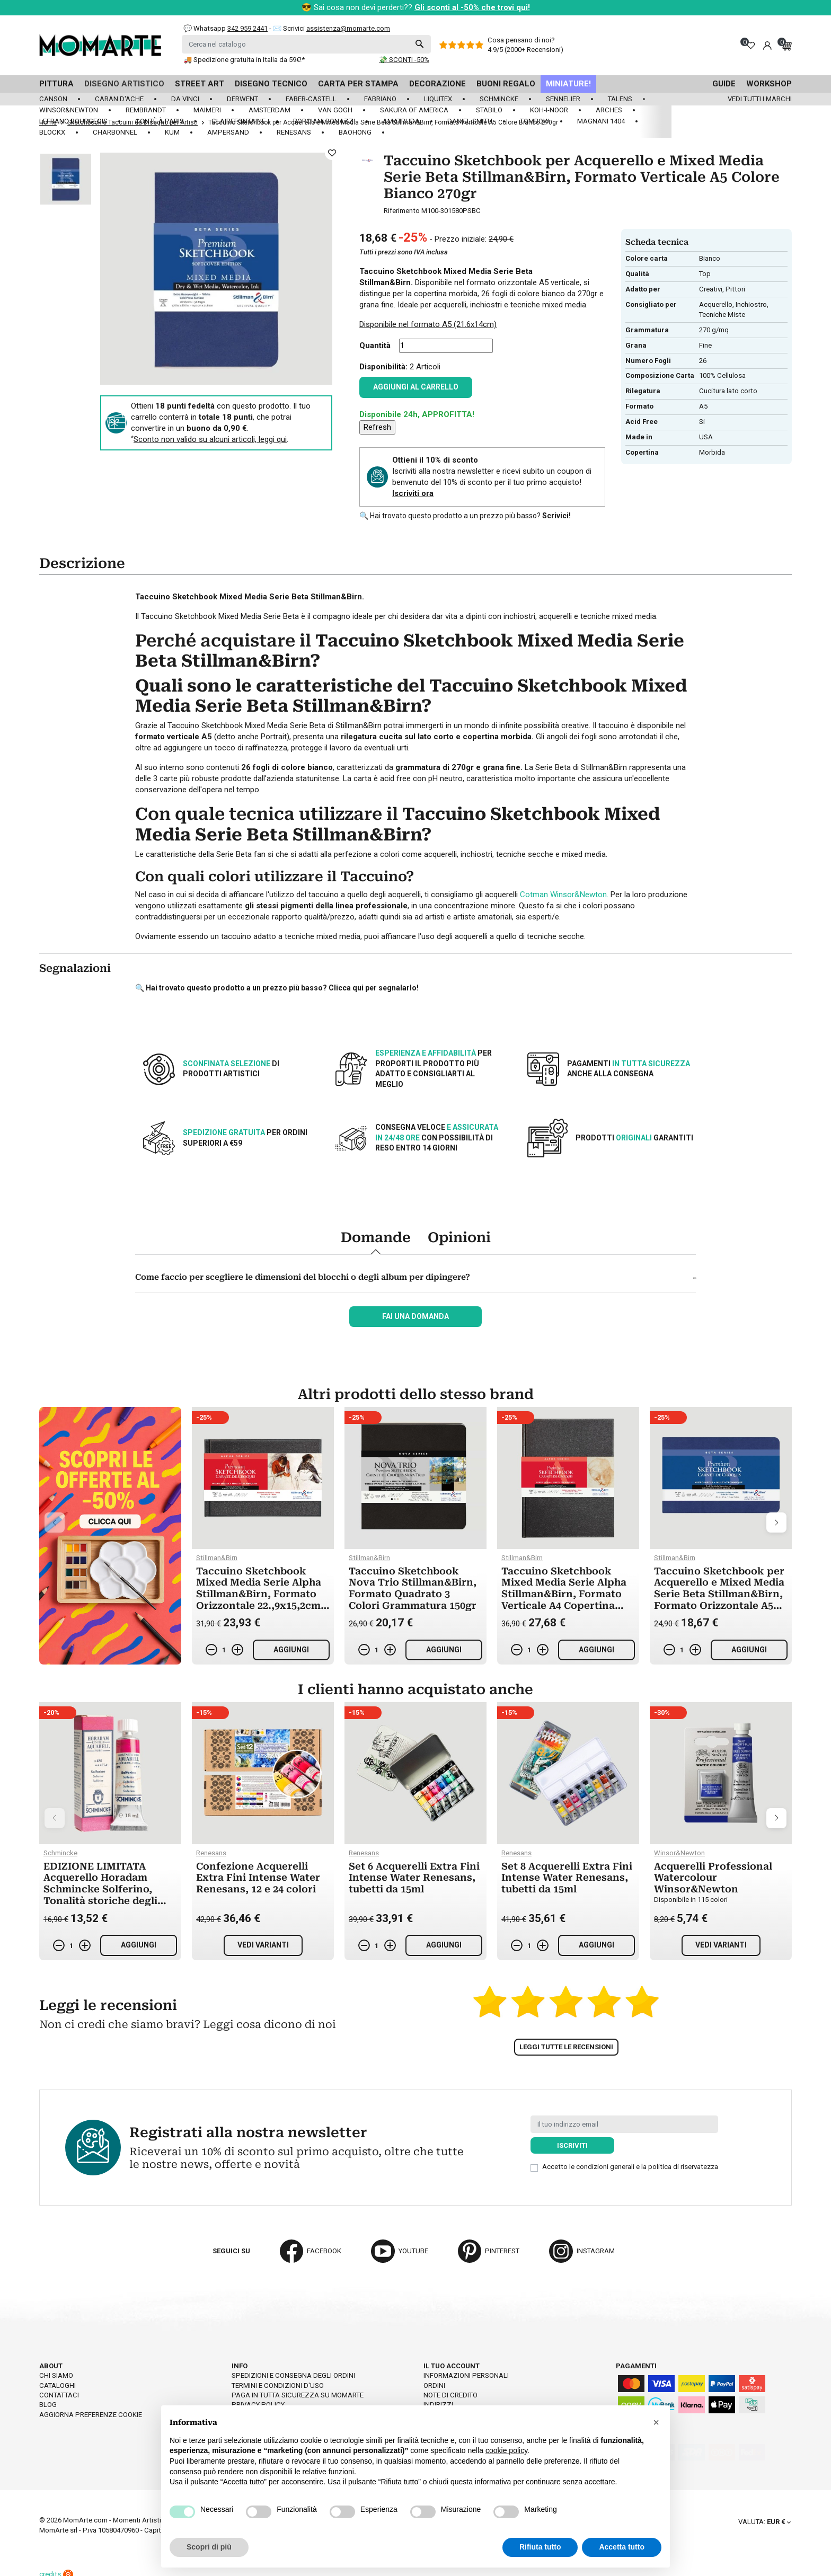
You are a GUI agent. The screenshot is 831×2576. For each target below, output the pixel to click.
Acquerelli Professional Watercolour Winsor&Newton (713, 1878)
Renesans (294, 132)
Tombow (535, 121)
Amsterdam (269, 110)
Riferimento (402, 211)
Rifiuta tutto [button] (540, 2547)
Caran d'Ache (119, 99)
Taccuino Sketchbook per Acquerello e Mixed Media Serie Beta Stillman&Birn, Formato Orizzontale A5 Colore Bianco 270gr (719, 1593)
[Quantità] (446, 346)
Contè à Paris (159, 121)
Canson (53, 99)
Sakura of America (414, 110)
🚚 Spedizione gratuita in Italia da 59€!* (244, 60)
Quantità (375, 345)
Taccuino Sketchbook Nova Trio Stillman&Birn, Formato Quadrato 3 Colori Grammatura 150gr (412, 1588)
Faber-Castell (311, 99)
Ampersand (228, 132)
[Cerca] (306, 44)
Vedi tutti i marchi (760, 99)
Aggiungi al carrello (415, 387)
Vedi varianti (263, 1945)
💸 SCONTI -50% (404, 60)
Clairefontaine (238, 121)
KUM (172, 132)
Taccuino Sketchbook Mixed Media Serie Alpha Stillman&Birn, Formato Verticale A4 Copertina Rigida (563, 1593)
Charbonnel (115, 132)
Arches (609, 110)
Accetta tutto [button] (621, 2547)
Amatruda (401, 121)
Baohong (355, 132)
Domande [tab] (376, 1237)
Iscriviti (572, 2145)
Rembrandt (146, 110)
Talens (620, 99)
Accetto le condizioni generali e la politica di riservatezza (630, 2167)
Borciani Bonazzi (324, 121)
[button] (656, 2422)
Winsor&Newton (68, 110)
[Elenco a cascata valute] (764, 2514)
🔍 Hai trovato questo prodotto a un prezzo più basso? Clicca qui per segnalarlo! (277, 988)
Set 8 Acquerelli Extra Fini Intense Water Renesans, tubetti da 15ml (566, 1878)
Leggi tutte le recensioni (566, 2047)
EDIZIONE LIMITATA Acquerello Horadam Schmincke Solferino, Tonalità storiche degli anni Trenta (100, 1889)
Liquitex (438, 99)
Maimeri (207, 110)
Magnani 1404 (601, 121)
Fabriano (380, 99)
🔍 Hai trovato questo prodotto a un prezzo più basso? (465, 515)
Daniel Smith (469, 121)
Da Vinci (185, 99)
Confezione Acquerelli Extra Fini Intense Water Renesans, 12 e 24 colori (258, 1878)
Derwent (242, 99)
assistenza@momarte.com (348, 28)
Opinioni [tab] (459, 1237)
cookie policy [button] (506, 2450)
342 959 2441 (247, 28)
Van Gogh (335, 110)
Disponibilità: (383, 366)
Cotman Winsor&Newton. (564, 894)
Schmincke (499, 99)
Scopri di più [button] (209, 2547)
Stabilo (489, 110)
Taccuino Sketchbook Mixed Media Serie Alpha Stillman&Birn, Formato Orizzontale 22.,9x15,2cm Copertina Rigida (258, 1593)
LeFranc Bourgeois (73, 121)
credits (56, 2567)
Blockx (52, 132)
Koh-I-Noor (549, 110)
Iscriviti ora (413, 493)
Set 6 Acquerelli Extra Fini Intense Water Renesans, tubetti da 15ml (414, 1878)
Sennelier (563, 99)
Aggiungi (291, 1649)
